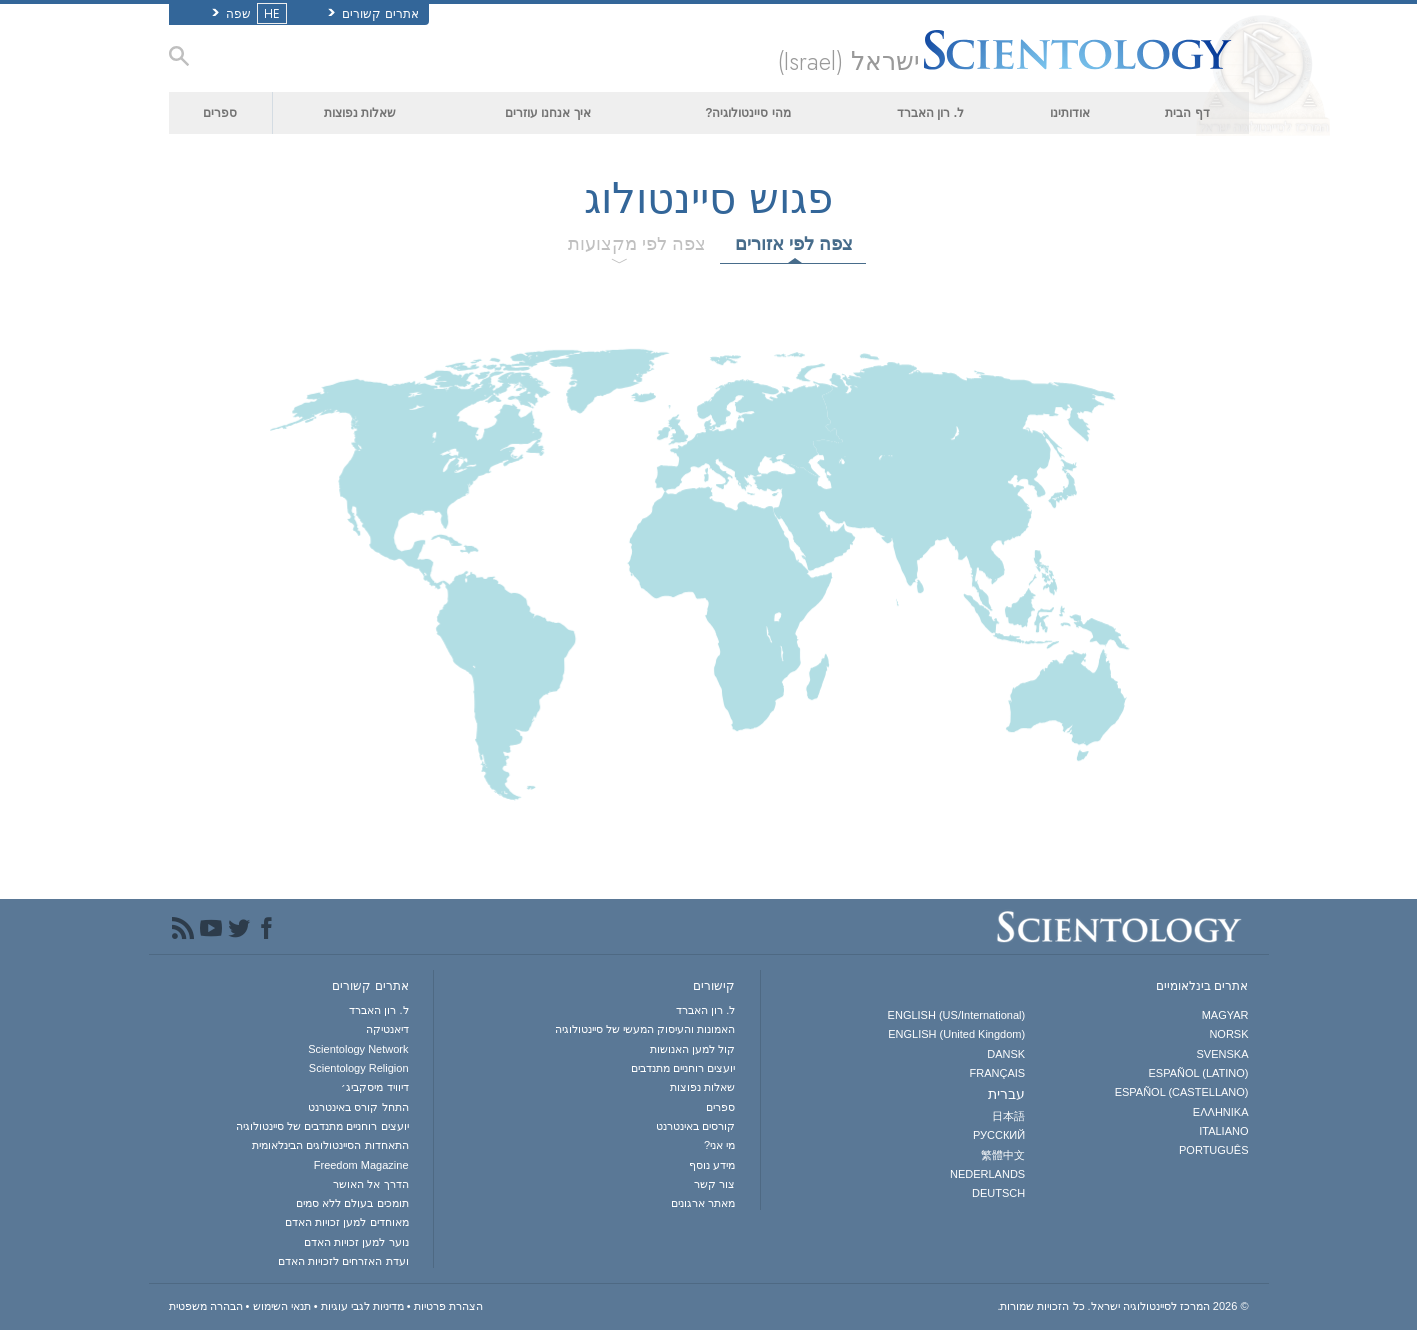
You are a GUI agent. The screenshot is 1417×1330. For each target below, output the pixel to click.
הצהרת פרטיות (448, 1306)
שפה (247, 14)
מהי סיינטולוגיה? (748, 113)
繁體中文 (1003, 1155)
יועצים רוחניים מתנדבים (683, 1068)
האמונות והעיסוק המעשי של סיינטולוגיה (645, 1029)
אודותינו (1070, 113)
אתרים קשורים (373, 14)
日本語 (1008, 1116)
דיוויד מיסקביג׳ (374, 1087)
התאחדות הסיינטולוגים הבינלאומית (330, 1145)
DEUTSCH (998, 1193)
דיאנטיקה (387, 1029)
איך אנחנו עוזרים (548, 113)
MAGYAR (1225, 1015)
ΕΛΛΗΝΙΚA (1221, 1112)
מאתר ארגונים (703, 1203)
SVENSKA (1223, 1054)
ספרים (220, 113)
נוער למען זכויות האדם (356, 1242)
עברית (1006, 1094)
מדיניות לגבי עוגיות (362, 1306)
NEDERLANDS (987, 1174)
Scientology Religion (359, 1068)
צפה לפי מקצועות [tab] (637, 244)
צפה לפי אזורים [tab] (794, 244)
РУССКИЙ (999, 1135)
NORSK (1228, 1034)
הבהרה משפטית (206, 1306)
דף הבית (1187, 113)
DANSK (1006, 1054)
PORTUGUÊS (1213, 1150)
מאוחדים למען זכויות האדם (346, 1222)
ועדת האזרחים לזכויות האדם (343, 1261)
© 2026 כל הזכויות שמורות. (1122, 1306)
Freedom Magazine (361, 1165)
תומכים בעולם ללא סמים (352, 1203)
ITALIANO (1223, 1131)
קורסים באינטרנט (695, 1126)
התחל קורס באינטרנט (358, 1107)
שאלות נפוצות (360, 113)
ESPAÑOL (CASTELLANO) (1182, 1092)
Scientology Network (358, 1049)
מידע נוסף (712, 1165)
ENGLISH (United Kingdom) (956, 1034)
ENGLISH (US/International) (957, 1015)
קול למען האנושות (692, 1049)
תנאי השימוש (282, 1306)
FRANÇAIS (998, 1073)
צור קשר (714, 1184)
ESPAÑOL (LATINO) (1198, 1073)
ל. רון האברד (930, 113)
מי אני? (719, 1145)
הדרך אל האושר (370, 1184)
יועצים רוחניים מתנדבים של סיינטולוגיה (322, 1126)
